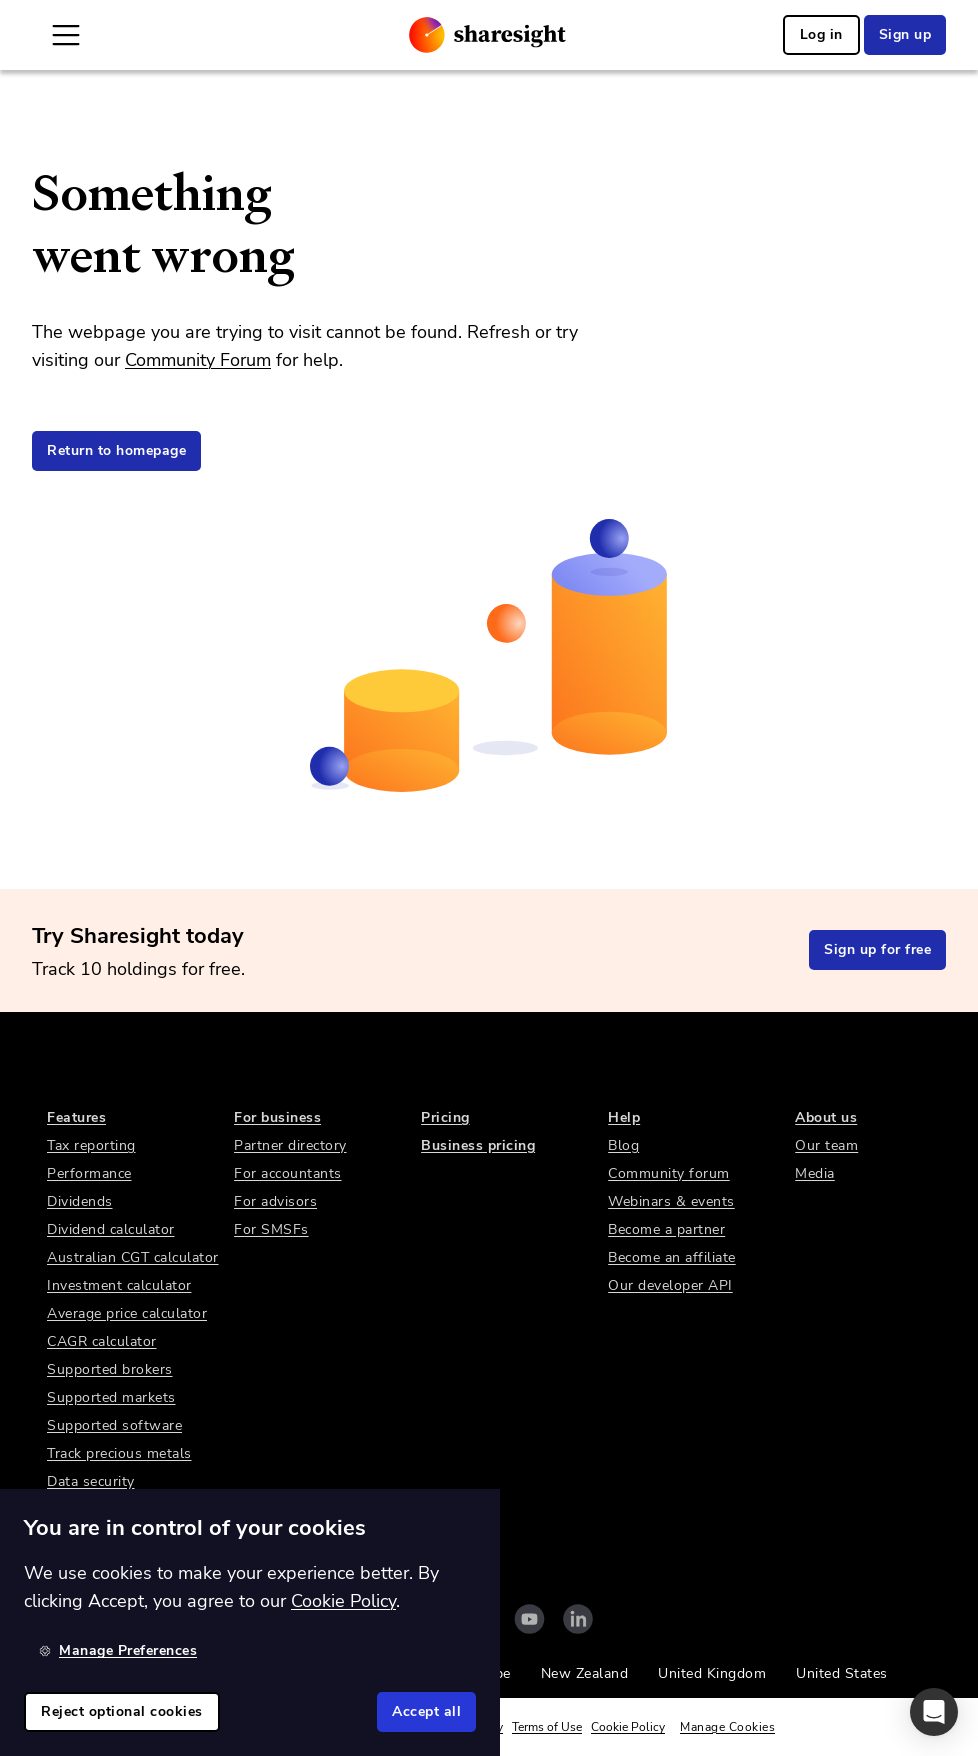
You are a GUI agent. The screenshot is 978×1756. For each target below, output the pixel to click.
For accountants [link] (288, 1173)
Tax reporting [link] (91, 1145)
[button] (934, 1712)
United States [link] (842, 1673)
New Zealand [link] (585, 1673)
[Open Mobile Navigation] (66, 35)
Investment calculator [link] (119, 1285)
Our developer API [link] (670, 1285)
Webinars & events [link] (671, 1201)
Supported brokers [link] (110, 1369)
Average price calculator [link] (127, 1313)
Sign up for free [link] (877, 949)
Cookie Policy (628, 1727)
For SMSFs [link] (271, 1229)
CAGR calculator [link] (102, 1341)
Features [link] (76, 1117)
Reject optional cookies (122, 1711)
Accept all (426, 1711)
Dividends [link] (80, 1201)
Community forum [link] (669, 1173)
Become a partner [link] (666, 1229)
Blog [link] (623, 1145)
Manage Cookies (727, 1727)
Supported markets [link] (111, 1397)
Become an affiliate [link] (672, 1257)
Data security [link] (91, 1481)
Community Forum (198, 360)
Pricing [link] (445, 1117)
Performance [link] (89, 1173)
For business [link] (277, 1117)
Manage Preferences (118, 1650)
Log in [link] (821, 34)
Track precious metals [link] (119, 1453)
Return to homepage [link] (116, 450)
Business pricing (478, 1145)
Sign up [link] (905, 34)
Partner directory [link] (290, 1145)
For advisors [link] (275, 1201)
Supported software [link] (114, 1425)
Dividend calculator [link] (111, 1229)
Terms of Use (547, 1727)
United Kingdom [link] (712, 1673)
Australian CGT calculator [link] (133, 1257)
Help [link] (624, 1117)
